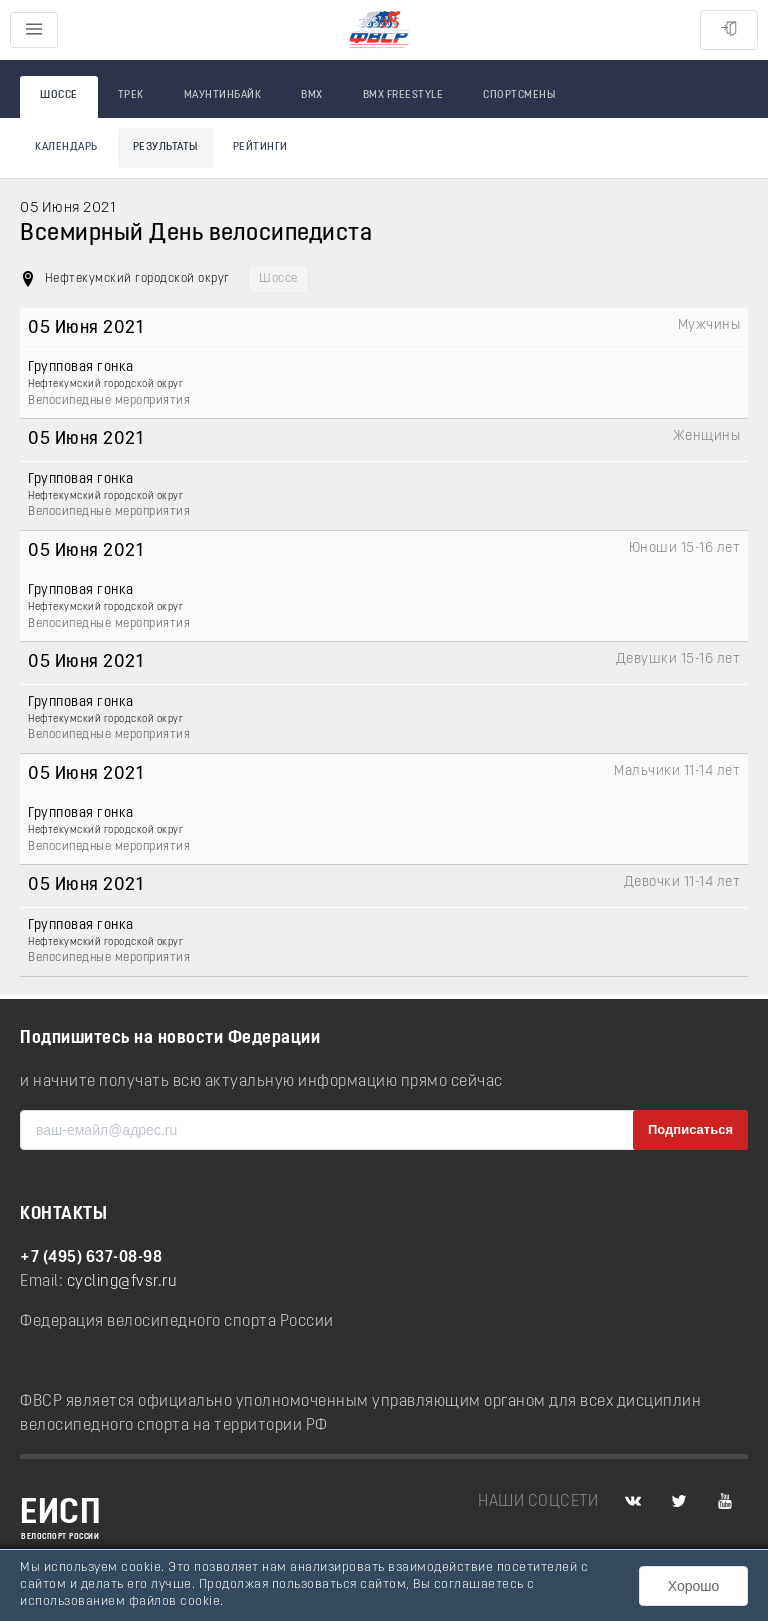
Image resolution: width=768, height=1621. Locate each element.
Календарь (66, 147)
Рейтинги (260, 147)
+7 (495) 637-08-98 (91, 1258)
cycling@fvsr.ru (122, 1282)
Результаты (165, 147)
